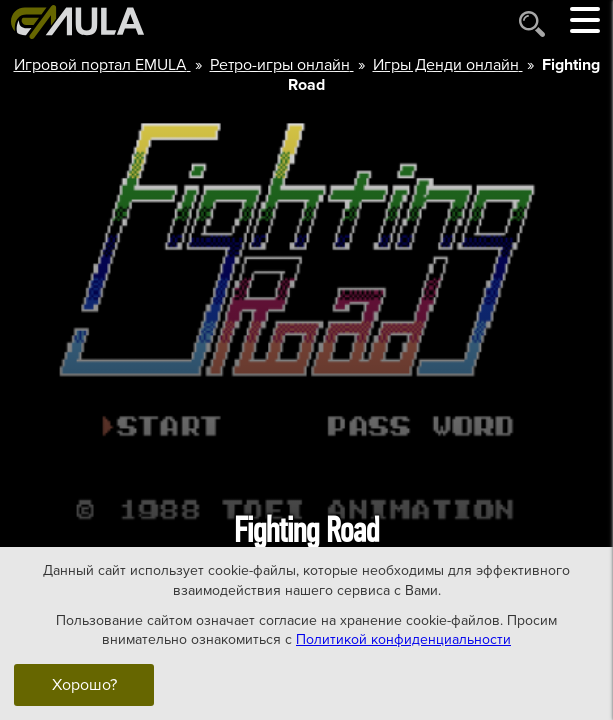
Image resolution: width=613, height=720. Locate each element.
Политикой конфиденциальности (403, 639)
